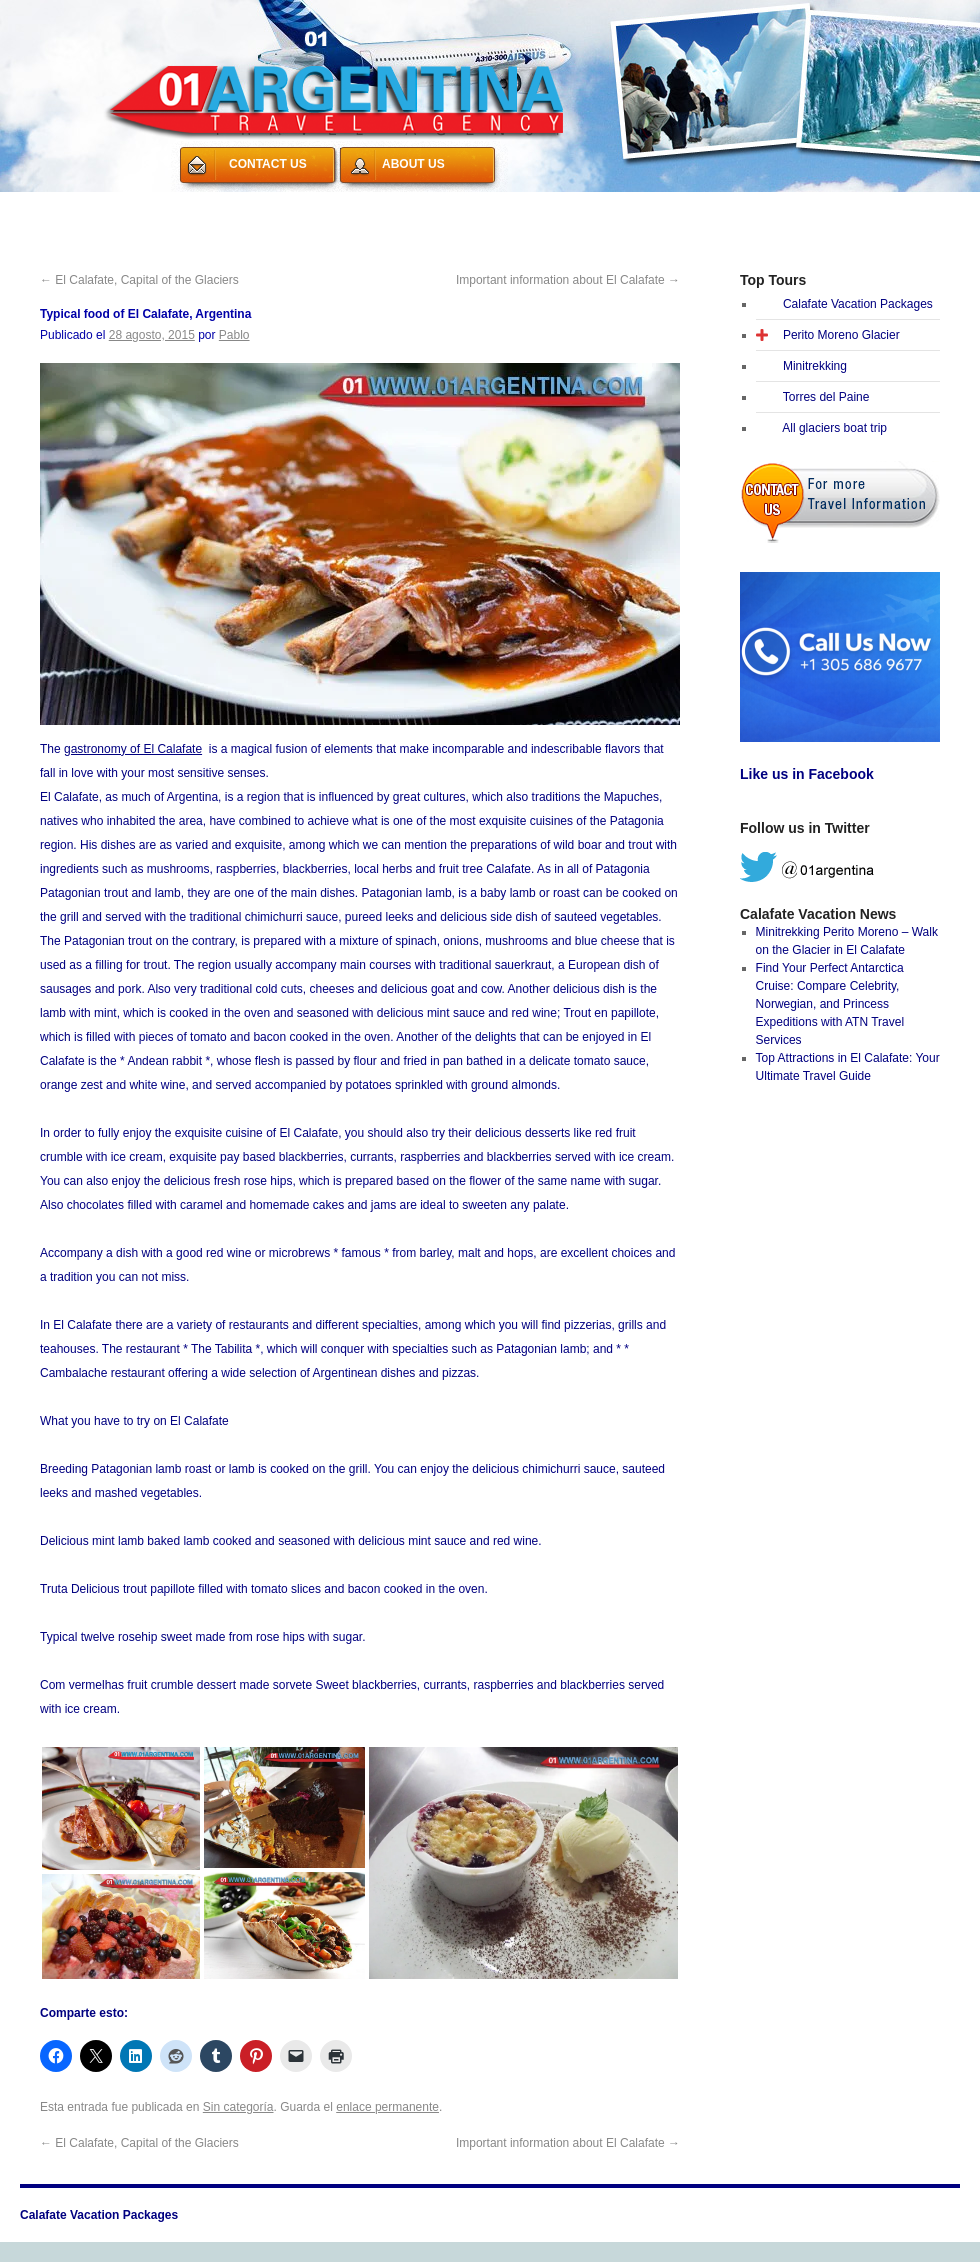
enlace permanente (387, 2107)
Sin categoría (238, 2107)
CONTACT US (268, 164)
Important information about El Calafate (568, 280)
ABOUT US (413, 164)
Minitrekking (815, 366)
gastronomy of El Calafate (133, 749)
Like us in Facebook (807, 774)
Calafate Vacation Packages (118, 204)
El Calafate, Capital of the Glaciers (139, 280)
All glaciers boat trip (834, 428)
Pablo (234, 335)
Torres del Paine (826, 397)
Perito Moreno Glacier (841, 335)
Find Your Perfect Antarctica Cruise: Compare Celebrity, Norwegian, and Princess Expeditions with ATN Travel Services (830, 1004)
